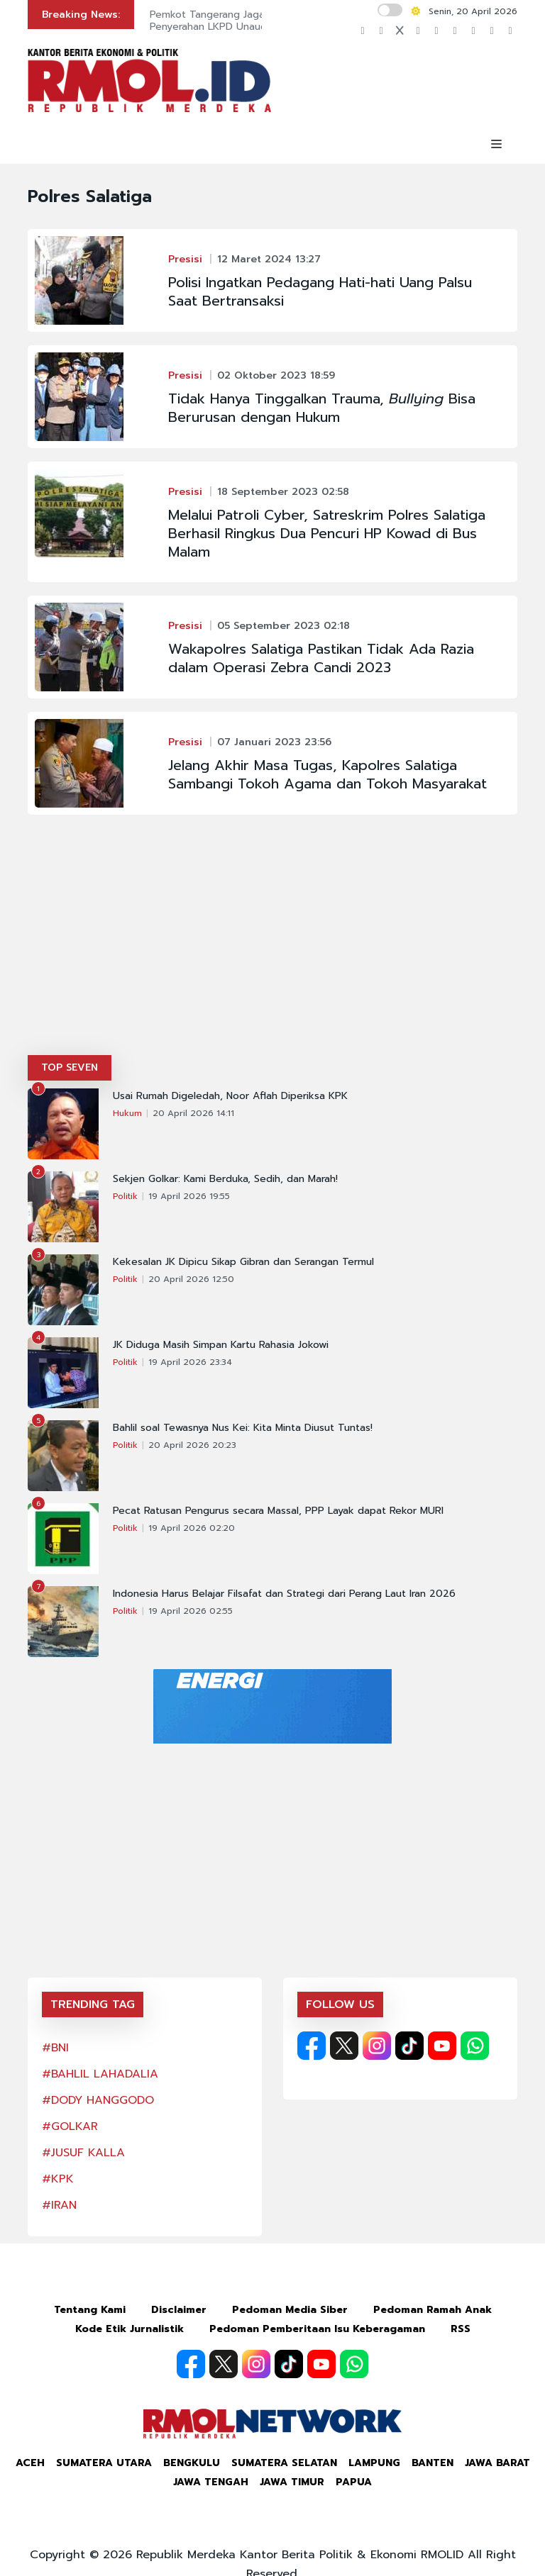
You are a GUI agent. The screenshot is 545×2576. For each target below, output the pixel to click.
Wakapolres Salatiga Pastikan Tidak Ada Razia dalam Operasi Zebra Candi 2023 (321, 658)
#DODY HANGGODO (98, 2100)
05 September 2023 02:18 (283, 625)
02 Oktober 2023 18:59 (276, 375)
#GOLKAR (70, 2126)
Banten (432, 2462)
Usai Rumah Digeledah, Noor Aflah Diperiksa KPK (230, 1096)
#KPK (58, 2178)
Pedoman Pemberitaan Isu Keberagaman (317, 2328)
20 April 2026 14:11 (193, 1113)
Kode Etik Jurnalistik (129, 2328)
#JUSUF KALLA (83, 2152)
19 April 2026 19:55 (189, 1196)
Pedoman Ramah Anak (432, 2309)
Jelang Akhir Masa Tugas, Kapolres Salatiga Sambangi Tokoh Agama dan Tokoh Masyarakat (327, 774)
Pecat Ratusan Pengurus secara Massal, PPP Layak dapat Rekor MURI (278, 1511)
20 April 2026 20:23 (192, 1445)
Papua (354, 2482)
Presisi (185, 259)
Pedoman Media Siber (290, 2309)
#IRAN (59, 2205)
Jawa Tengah (210, 2482)
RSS (460, 2328)
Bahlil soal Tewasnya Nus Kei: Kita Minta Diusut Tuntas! (243, 1428)
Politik (125, 1196)
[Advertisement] (272, 948)
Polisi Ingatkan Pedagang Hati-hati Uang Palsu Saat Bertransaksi (320, 291)
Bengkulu (191, 2462)
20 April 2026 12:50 (191, 1279)
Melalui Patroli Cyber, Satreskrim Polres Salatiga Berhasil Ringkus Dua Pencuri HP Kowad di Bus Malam (326, 533)
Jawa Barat (497, 2462)
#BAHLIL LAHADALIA (100, 2073)
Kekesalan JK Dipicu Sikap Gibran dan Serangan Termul (243, 1262)
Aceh (30, 2462)
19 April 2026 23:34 (190, 1362)
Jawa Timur (292, 2482)
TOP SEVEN (69, 1067)
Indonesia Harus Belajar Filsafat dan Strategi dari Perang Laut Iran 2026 (284, 1594)
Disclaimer (179, 2309)
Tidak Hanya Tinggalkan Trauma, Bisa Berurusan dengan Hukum (321, 407)
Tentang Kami (90, 2309)
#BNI (55, 2047)
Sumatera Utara (104, 2462)
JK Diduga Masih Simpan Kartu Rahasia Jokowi (221, 1345)
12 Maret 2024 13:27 (269, 259)
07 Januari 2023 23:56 (274, 742)
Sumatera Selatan (284, 2462)
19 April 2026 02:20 (191, 1528)
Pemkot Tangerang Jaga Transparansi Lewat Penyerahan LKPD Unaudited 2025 (254, 21)
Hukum (127, 1113)
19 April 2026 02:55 (190, 1611)
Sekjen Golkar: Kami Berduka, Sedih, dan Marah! (225, 1179)
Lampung (374, 2462)
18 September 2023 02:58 (283, 491)
